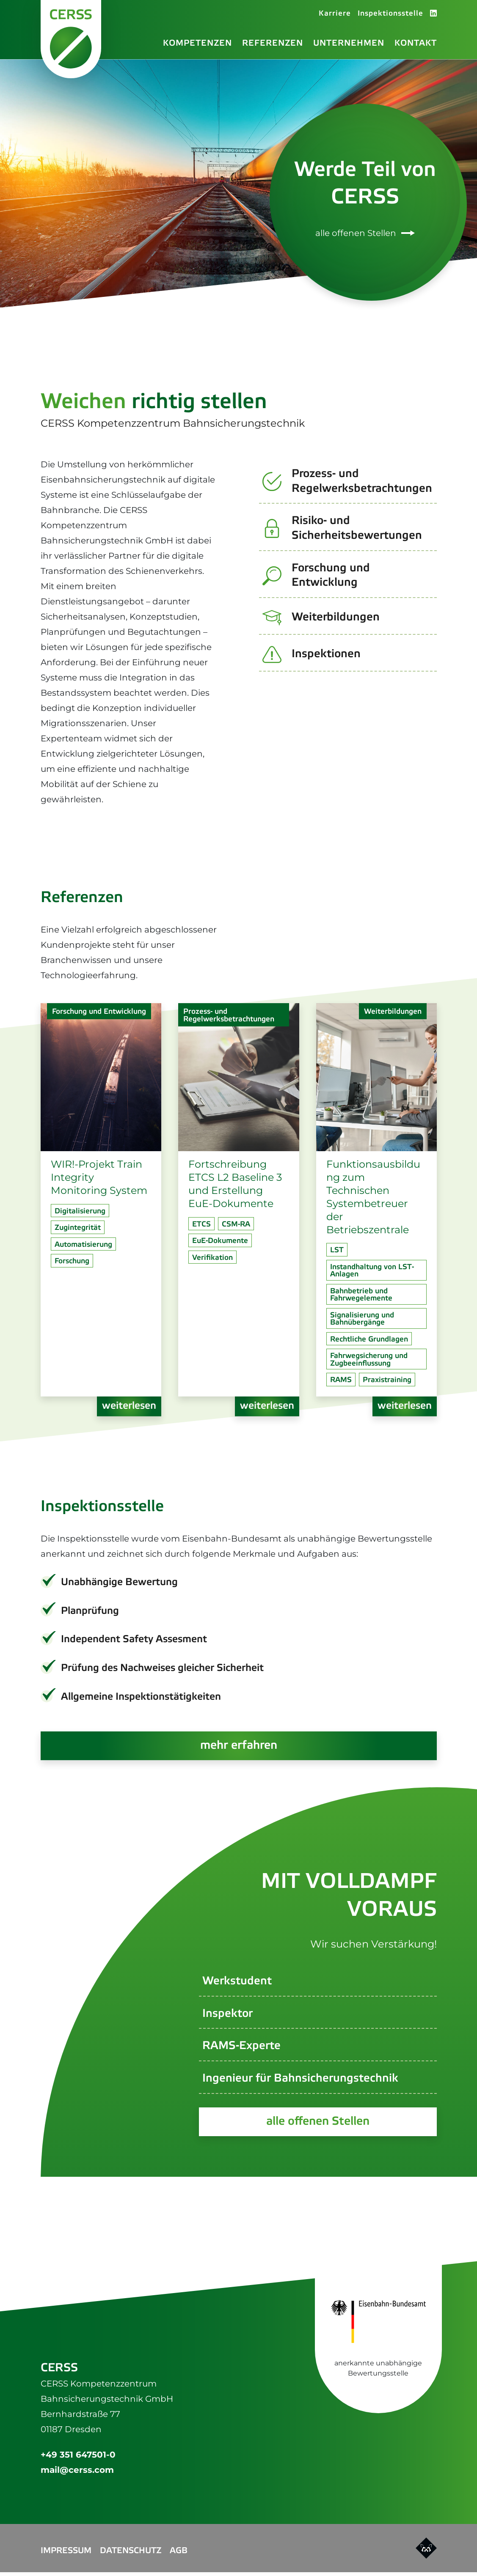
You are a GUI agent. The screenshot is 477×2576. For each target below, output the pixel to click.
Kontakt (415, 44)
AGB (178, 2555)
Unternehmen (348, 44)
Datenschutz (130, 2555)
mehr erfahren (238, 1747)
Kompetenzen (197, 44)
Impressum (66, 2555)
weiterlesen (129, 1408)
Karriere (335, 14)
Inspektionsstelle (390, 14)
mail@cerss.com (77, 2474)
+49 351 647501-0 (78, 2458)
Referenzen (272, 44)
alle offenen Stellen (365, 234)
